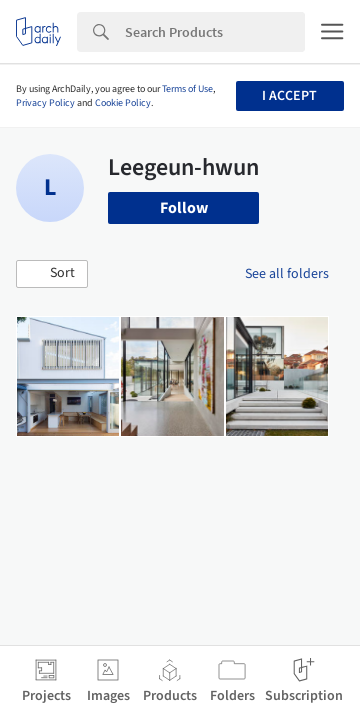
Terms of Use (187, 89)
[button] (52, 274)
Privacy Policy (45, 103)
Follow (184, 208)
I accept (289, 96)
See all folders (287, 274)
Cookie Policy (123, 103)
